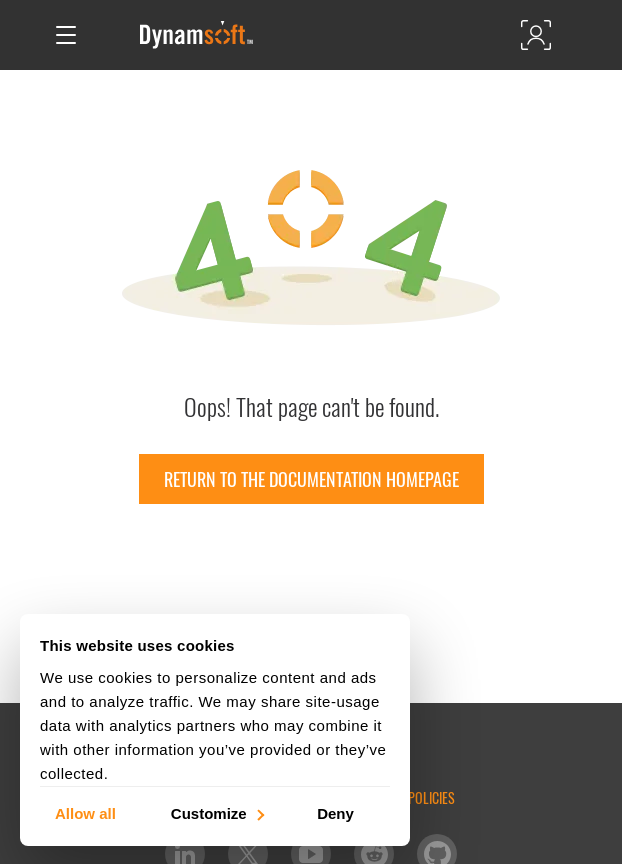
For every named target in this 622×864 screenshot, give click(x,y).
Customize (216, 812)
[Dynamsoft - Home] (197, 35)
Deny (335, 812)
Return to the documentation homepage (311, 479)
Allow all (85, 812)
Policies (431, 797)
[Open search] (108, 35)
